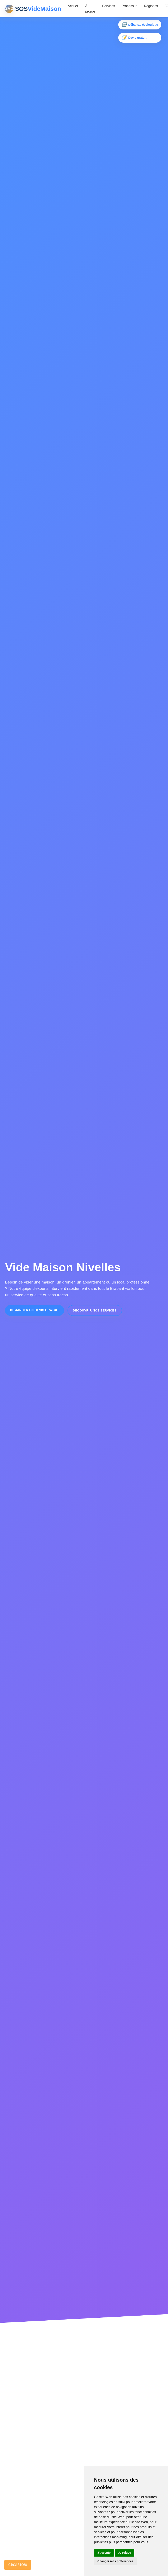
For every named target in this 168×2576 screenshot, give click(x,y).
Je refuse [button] (124, 2552)
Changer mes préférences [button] (115, 2561)
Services (108, 6)
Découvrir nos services (95, 1310)
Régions (150, 6)
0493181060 (17, 2565)
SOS (33, 9)
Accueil (73, 6)
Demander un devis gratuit (34, 1310)
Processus (129, 6)
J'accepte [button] (104, 2552)
